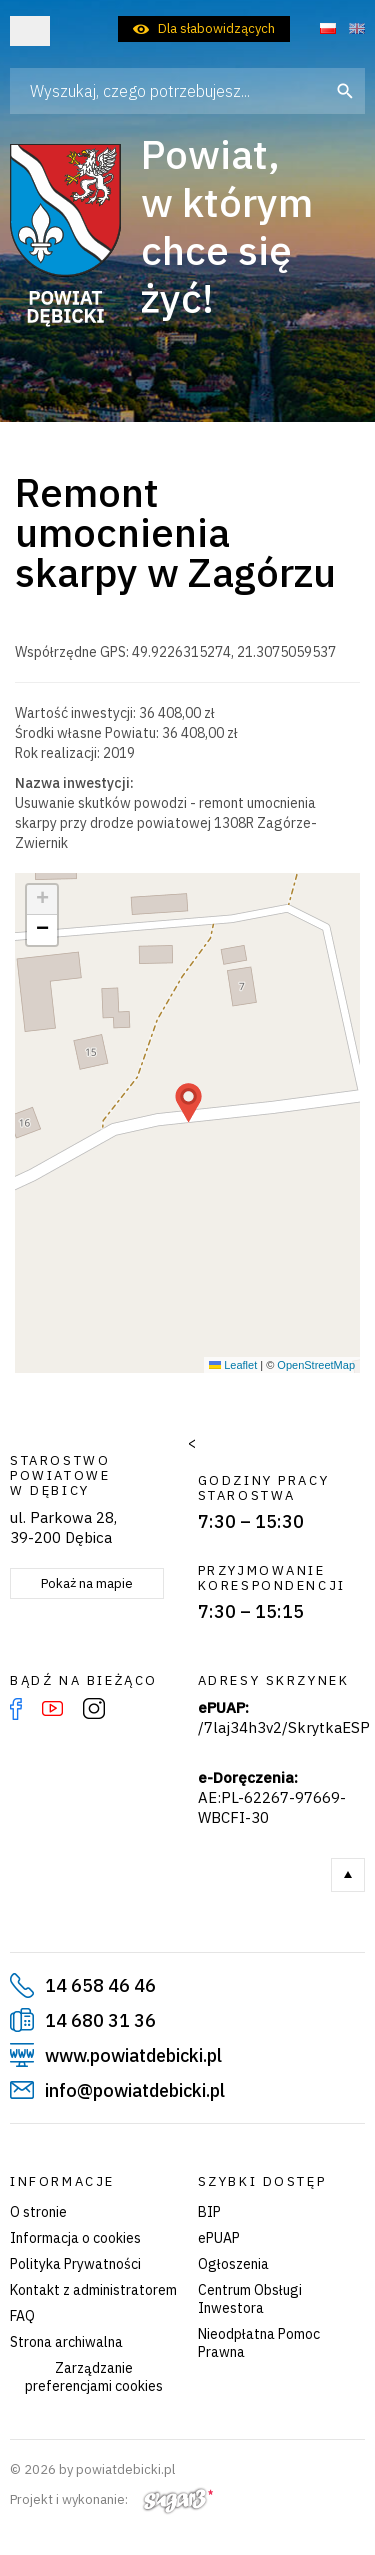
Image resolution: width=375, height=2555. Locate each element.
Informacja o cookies (75, 2238)
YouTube (52, 1709)
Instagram (94, 1709)
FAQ (22, 2316)
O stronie (38, 2212)
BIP (209, 2212)
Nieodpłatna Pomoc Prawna (259, 2343)
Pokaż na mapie (87, 1583)
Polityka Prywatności (75, 2264)
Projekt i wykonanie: (111, 2499)
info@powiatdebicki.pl (135, 2090)
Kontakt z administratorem (93, 2290)
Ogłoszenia (233, 2264)
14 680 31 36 (100, 2020)
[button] (188, 1103)
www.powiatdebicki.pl (133, 2055)
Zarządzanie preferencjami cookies (94, 2377)
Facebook (16, 1709)
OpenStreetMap (316, 1365)
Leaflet (233, 1365)
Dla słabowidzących (216, 28)
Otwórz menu (30, 31)
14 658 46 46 (100, 1985)
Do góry (348, 1875)
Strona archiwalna (66, 2342)
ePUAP (219, 2238)
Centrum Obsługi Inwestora (250, 2299)
